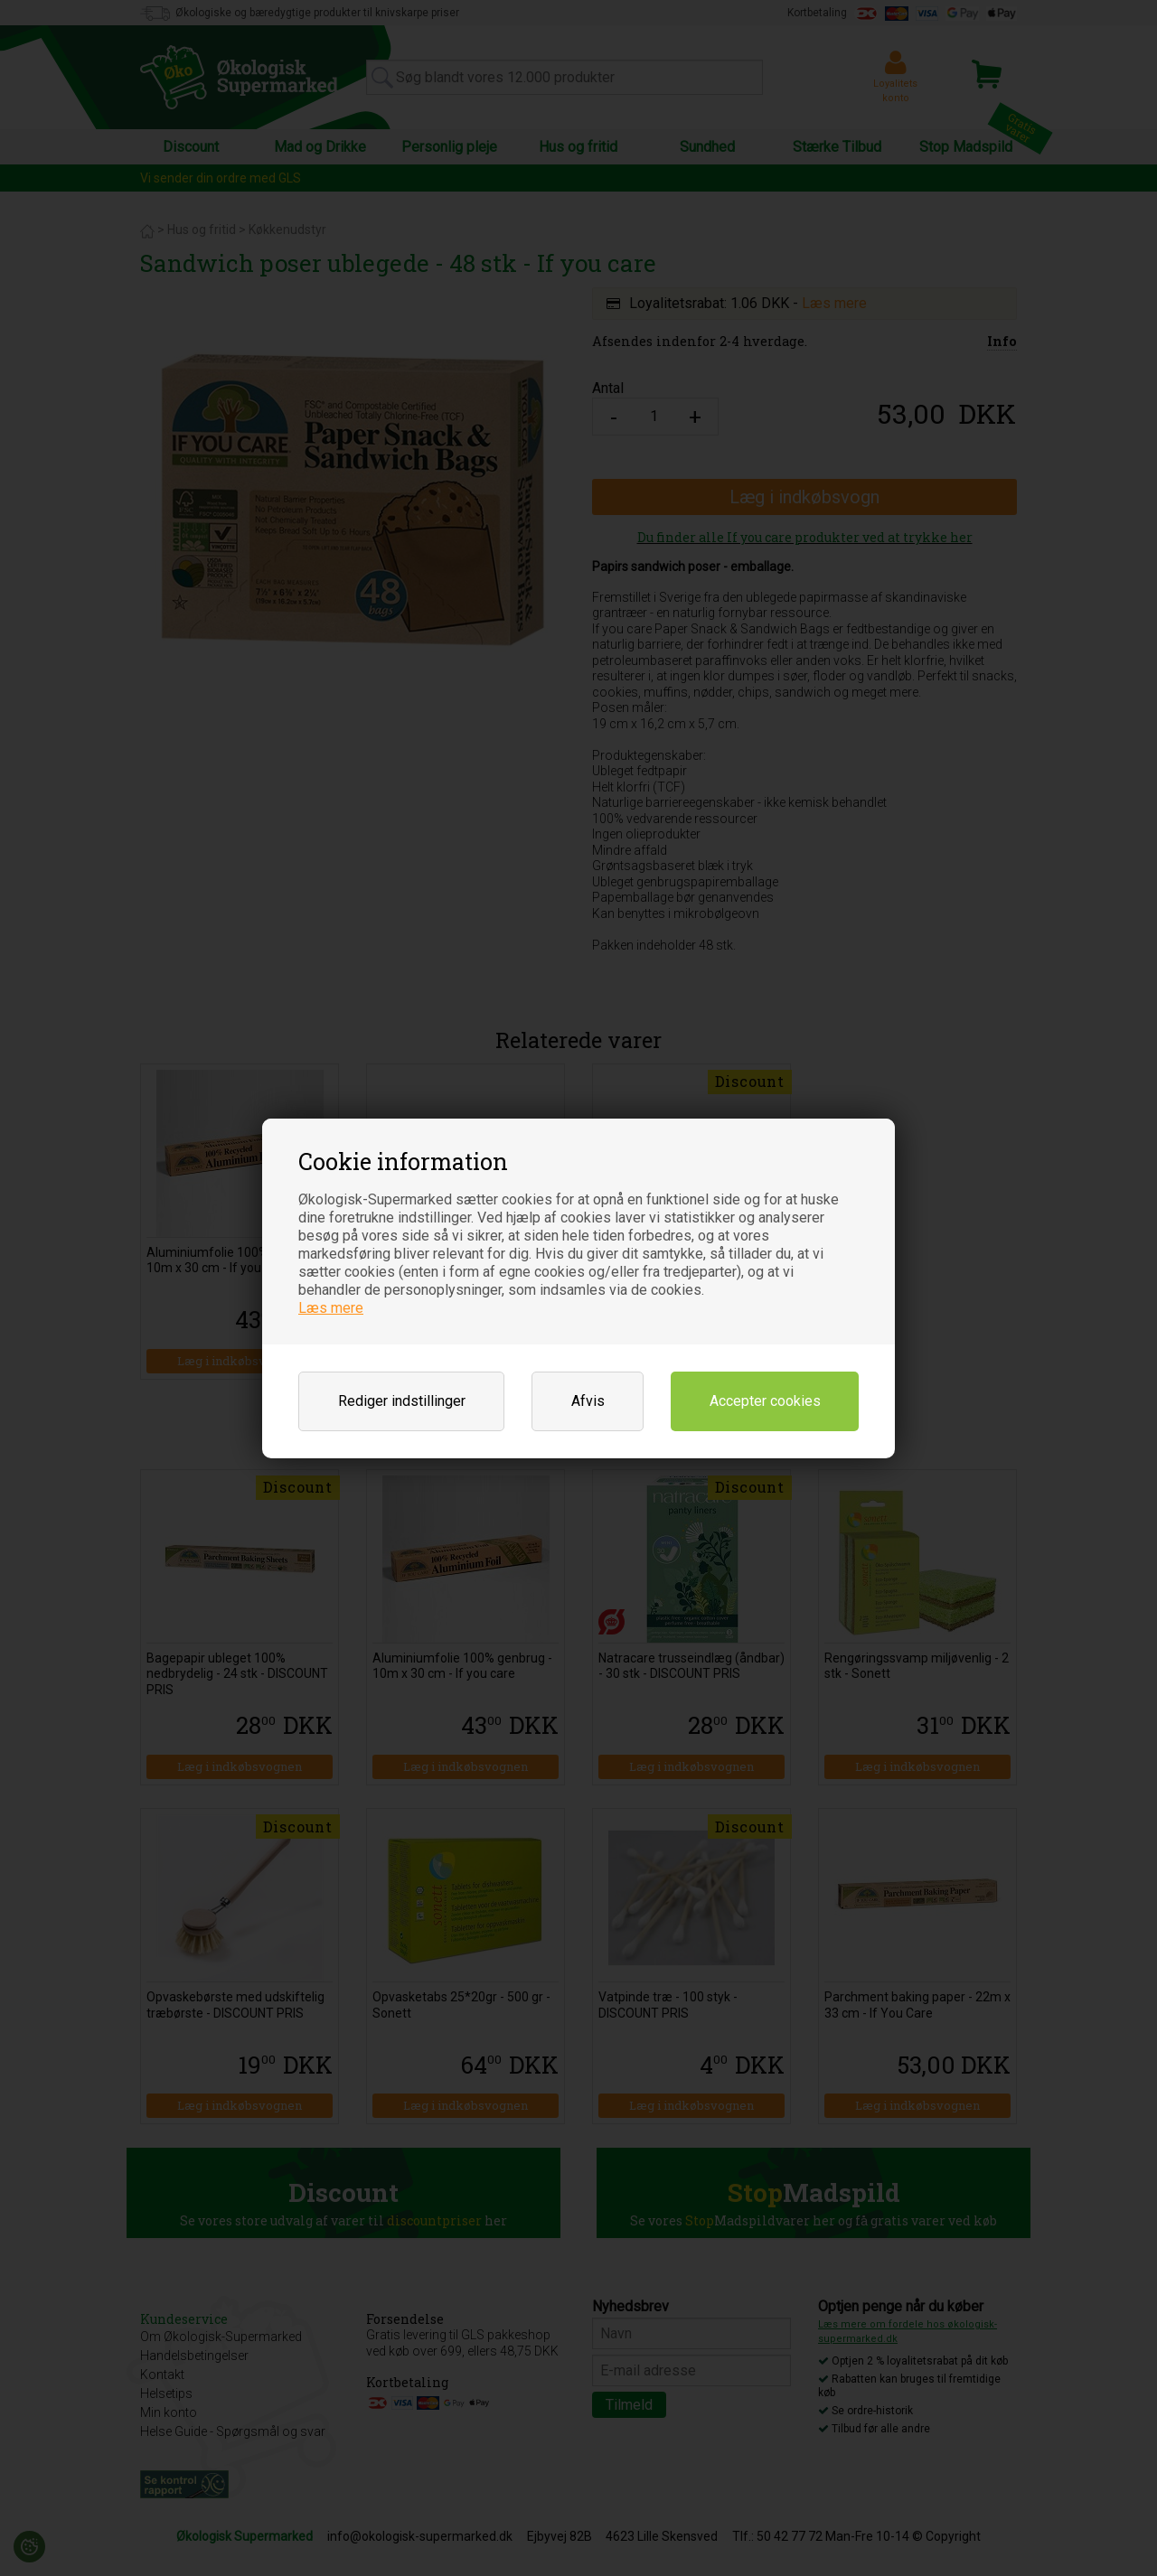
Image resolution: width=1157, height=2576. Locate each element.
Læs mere (330, 1307)
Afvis (588, 1401)
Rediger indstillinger (402, 1401)
